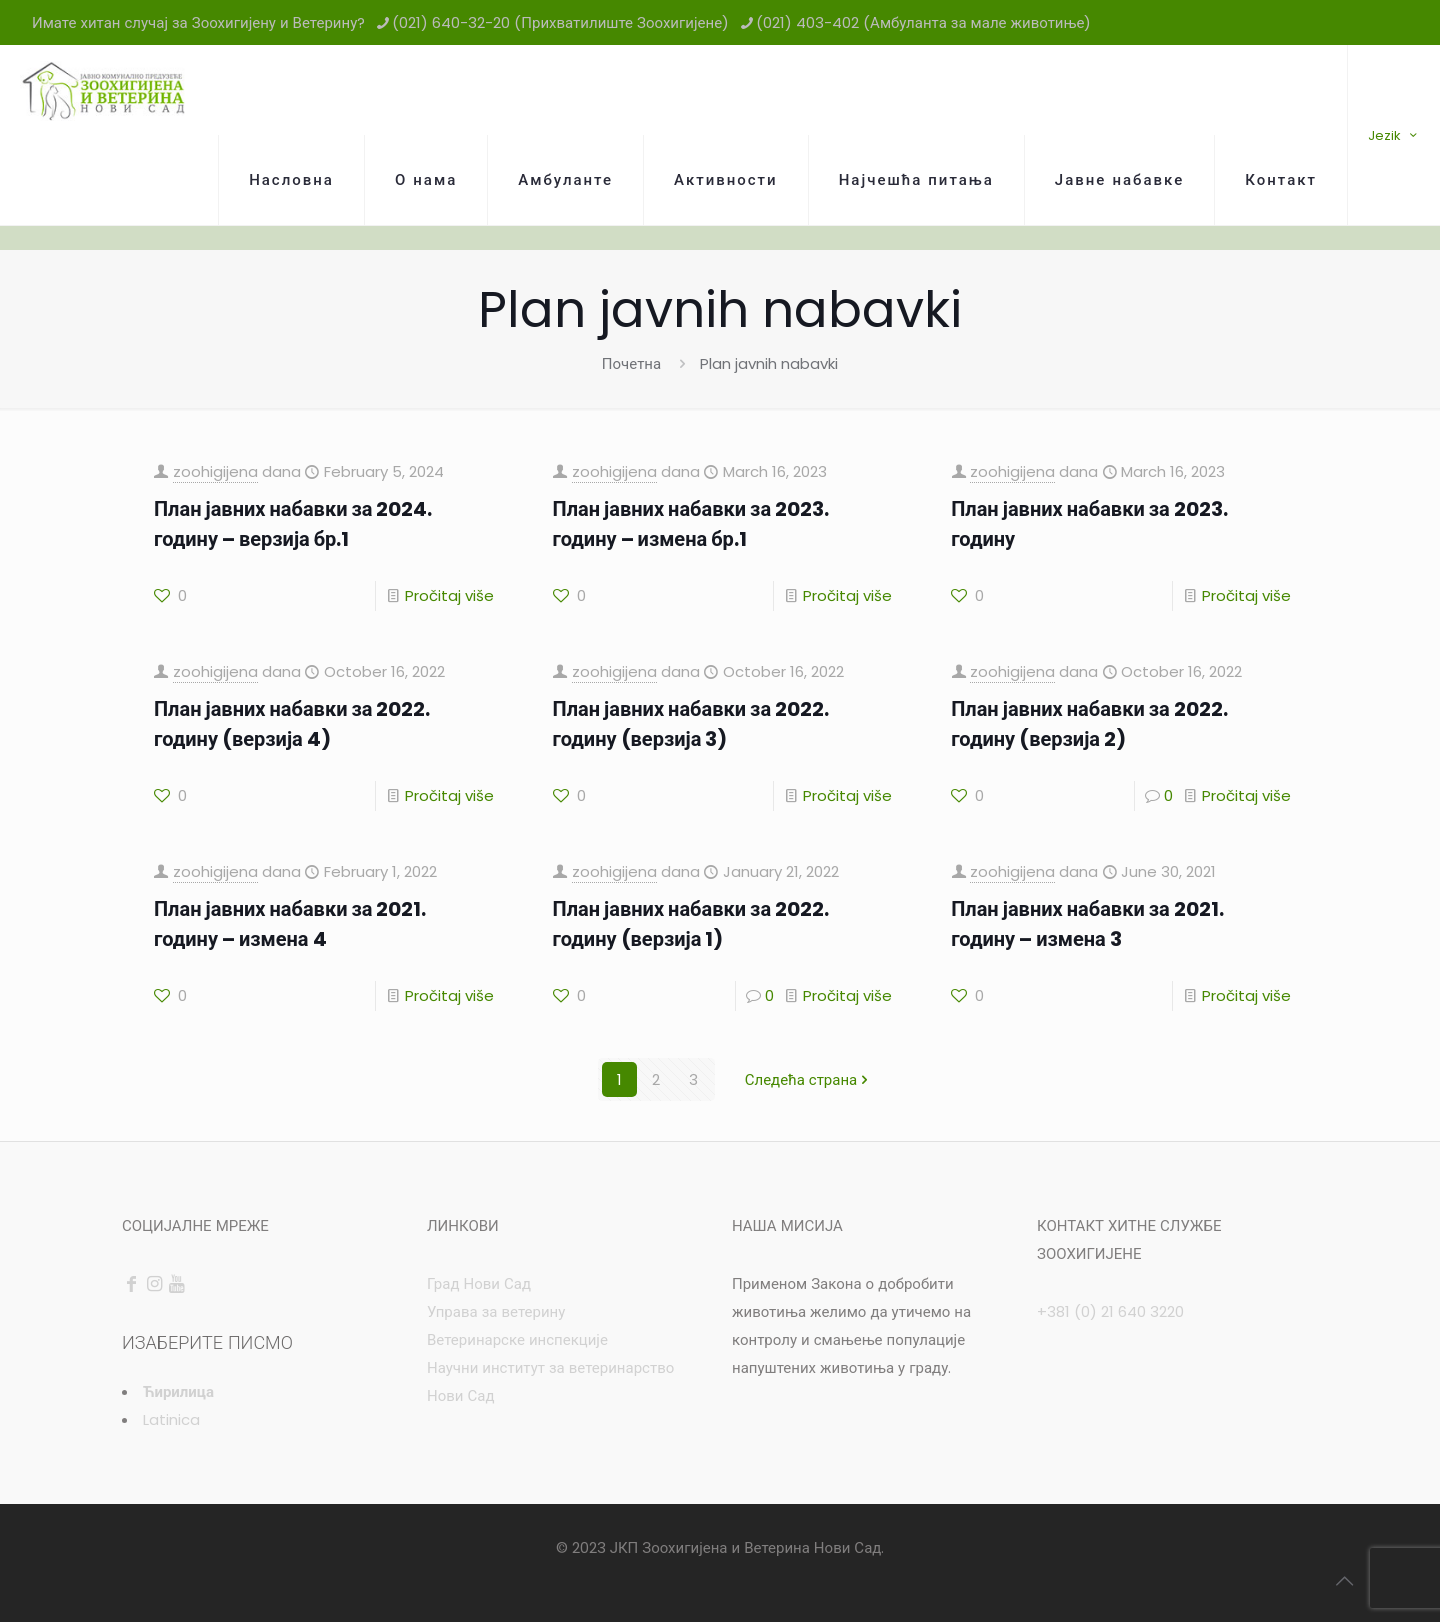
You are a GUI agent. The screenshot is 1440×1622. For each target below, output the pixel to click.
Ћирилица (178, 1391)
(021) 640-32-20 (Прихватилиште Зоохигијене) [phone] (560, 22)
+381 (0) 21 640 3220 (1110, 1311)
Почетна (631, 363)
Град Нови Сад (479, 1283)
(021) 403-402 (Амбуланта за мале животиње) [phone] (923, 22)
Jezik (1394, 135)
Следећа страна (809, 1079)
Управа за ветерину (496, 1311)
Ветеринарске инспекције (517, 1339)
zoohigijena (215, 471)
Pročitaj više (449, 595)
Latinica (171, 1419)
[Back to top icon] (1344, 1581)
